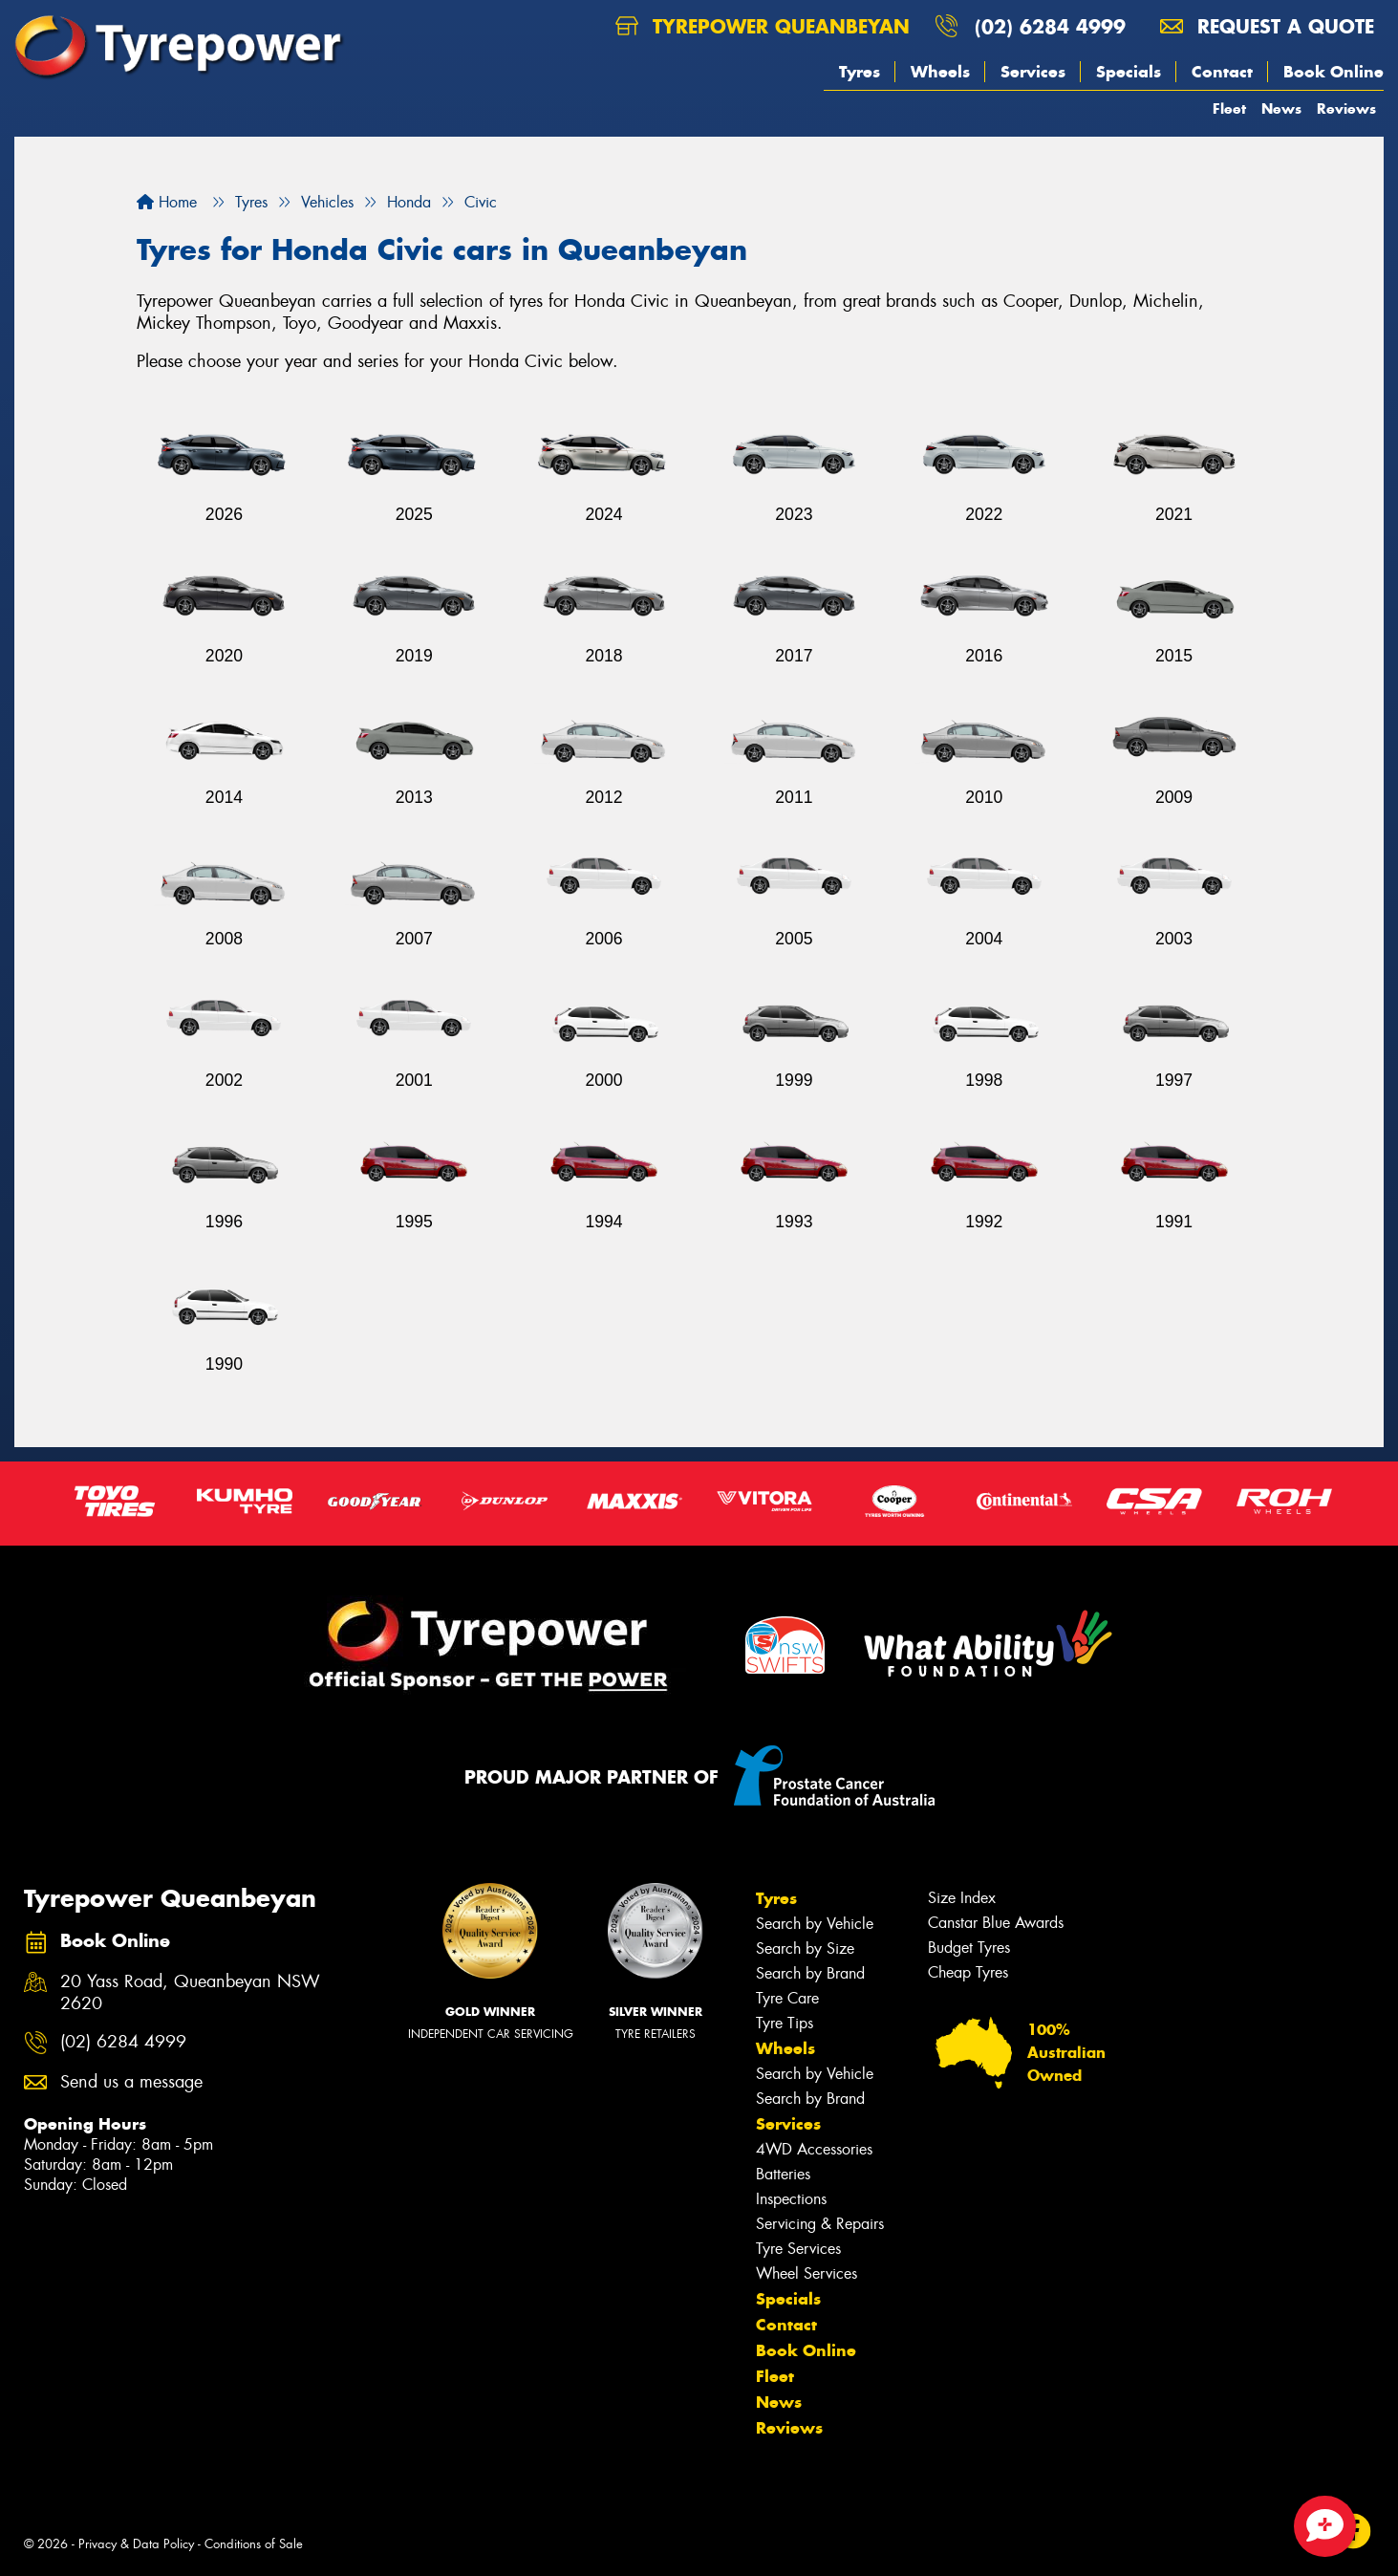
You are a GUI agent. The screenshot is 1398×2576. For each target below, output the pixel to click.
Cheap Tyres (968, 1972)
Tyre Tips (784, 2023)
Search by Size (805, 1948)
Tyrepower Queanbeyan (762, 26)
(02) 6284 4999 (1050, 26)
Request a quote (1267, 26)
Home (167, 202)
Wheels (940, 71)
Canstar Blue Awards (996, 1923)
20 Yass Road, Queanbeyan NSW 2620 (190, 1993)
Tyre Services (798, 2249)
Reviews (1346, 108)
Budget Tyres (969, 1947)
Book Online (1333, 71)
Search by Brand (810, 1973)
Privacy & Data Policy (136, 2544)
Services (1032, 71)
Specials (1128, 71)
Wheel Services (806, 2273)
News (1281, 108)
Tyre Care (787, 1998)
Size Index (962, 1898)
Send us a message (131, 2082)
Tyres (859, 71)
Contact (1222, 71)
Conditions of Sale (253, 2544)
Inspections (791, 2199)
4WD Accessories (814, 2149)
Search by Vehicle (814, 1924)
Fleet (1229, 108)
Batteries (783, 2174)
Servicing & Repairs (820, 2224)
